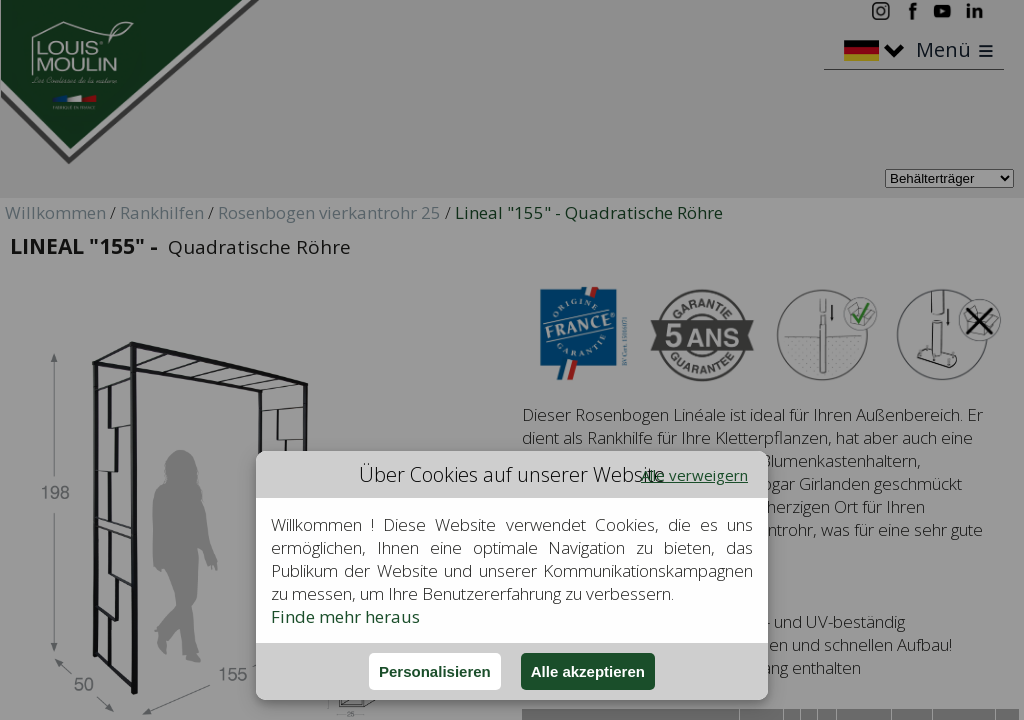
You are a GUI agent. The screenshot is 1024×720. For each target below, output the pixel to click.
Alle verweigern (694, 475)
